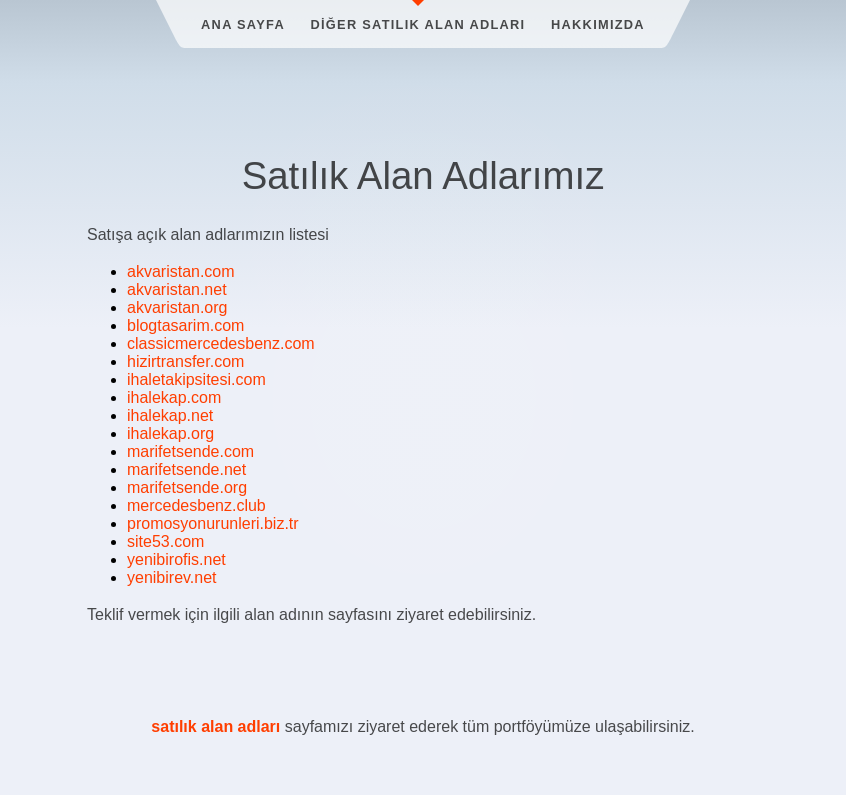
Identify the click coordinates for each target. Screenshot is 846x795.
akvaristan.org (177, 307)
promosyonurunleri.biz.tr (213, 523)
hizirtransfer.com (185, 361)
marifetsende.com (190, 451)
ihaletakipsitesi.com (196, 379)
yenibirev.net (172, 577)
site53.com (165, 541)
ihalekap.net (170, 415)
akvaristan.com (181, 271)
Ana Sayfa (243, 24)
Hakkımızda (598, 24)
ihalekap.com (174, 397)
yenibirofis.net (176, 559)
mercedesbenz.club (196, 505)
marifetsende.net (186, 469)
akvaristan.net (177, 289)
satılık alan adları (215, 726)
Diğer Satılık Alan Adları (418, 24)
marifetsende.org (187, 487)
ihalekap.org (170, 433)
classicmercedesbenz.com (221, 343)
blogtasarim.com (185, 325)
